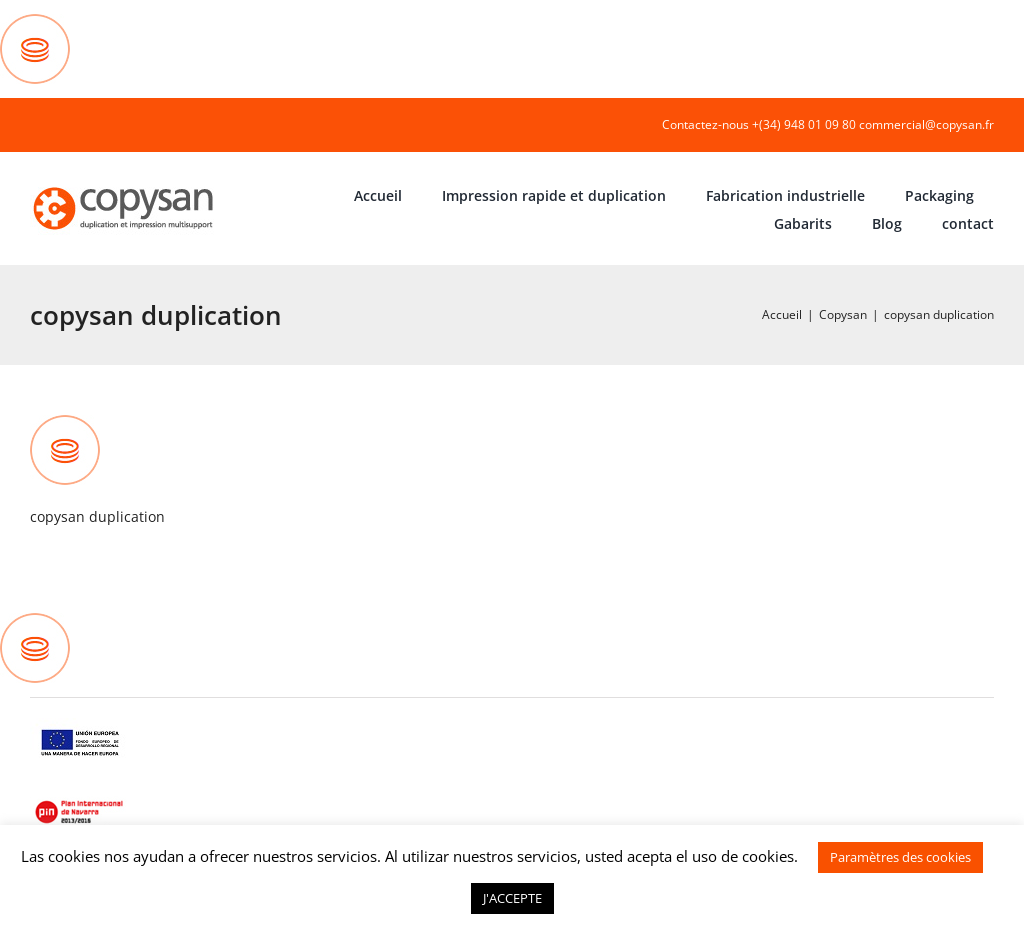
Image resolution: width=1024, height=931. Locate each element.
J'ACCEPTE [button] (512, 898)
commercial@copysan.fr (926, 124)
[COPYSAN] (125, 185)
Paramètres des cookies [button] (900, 857)
